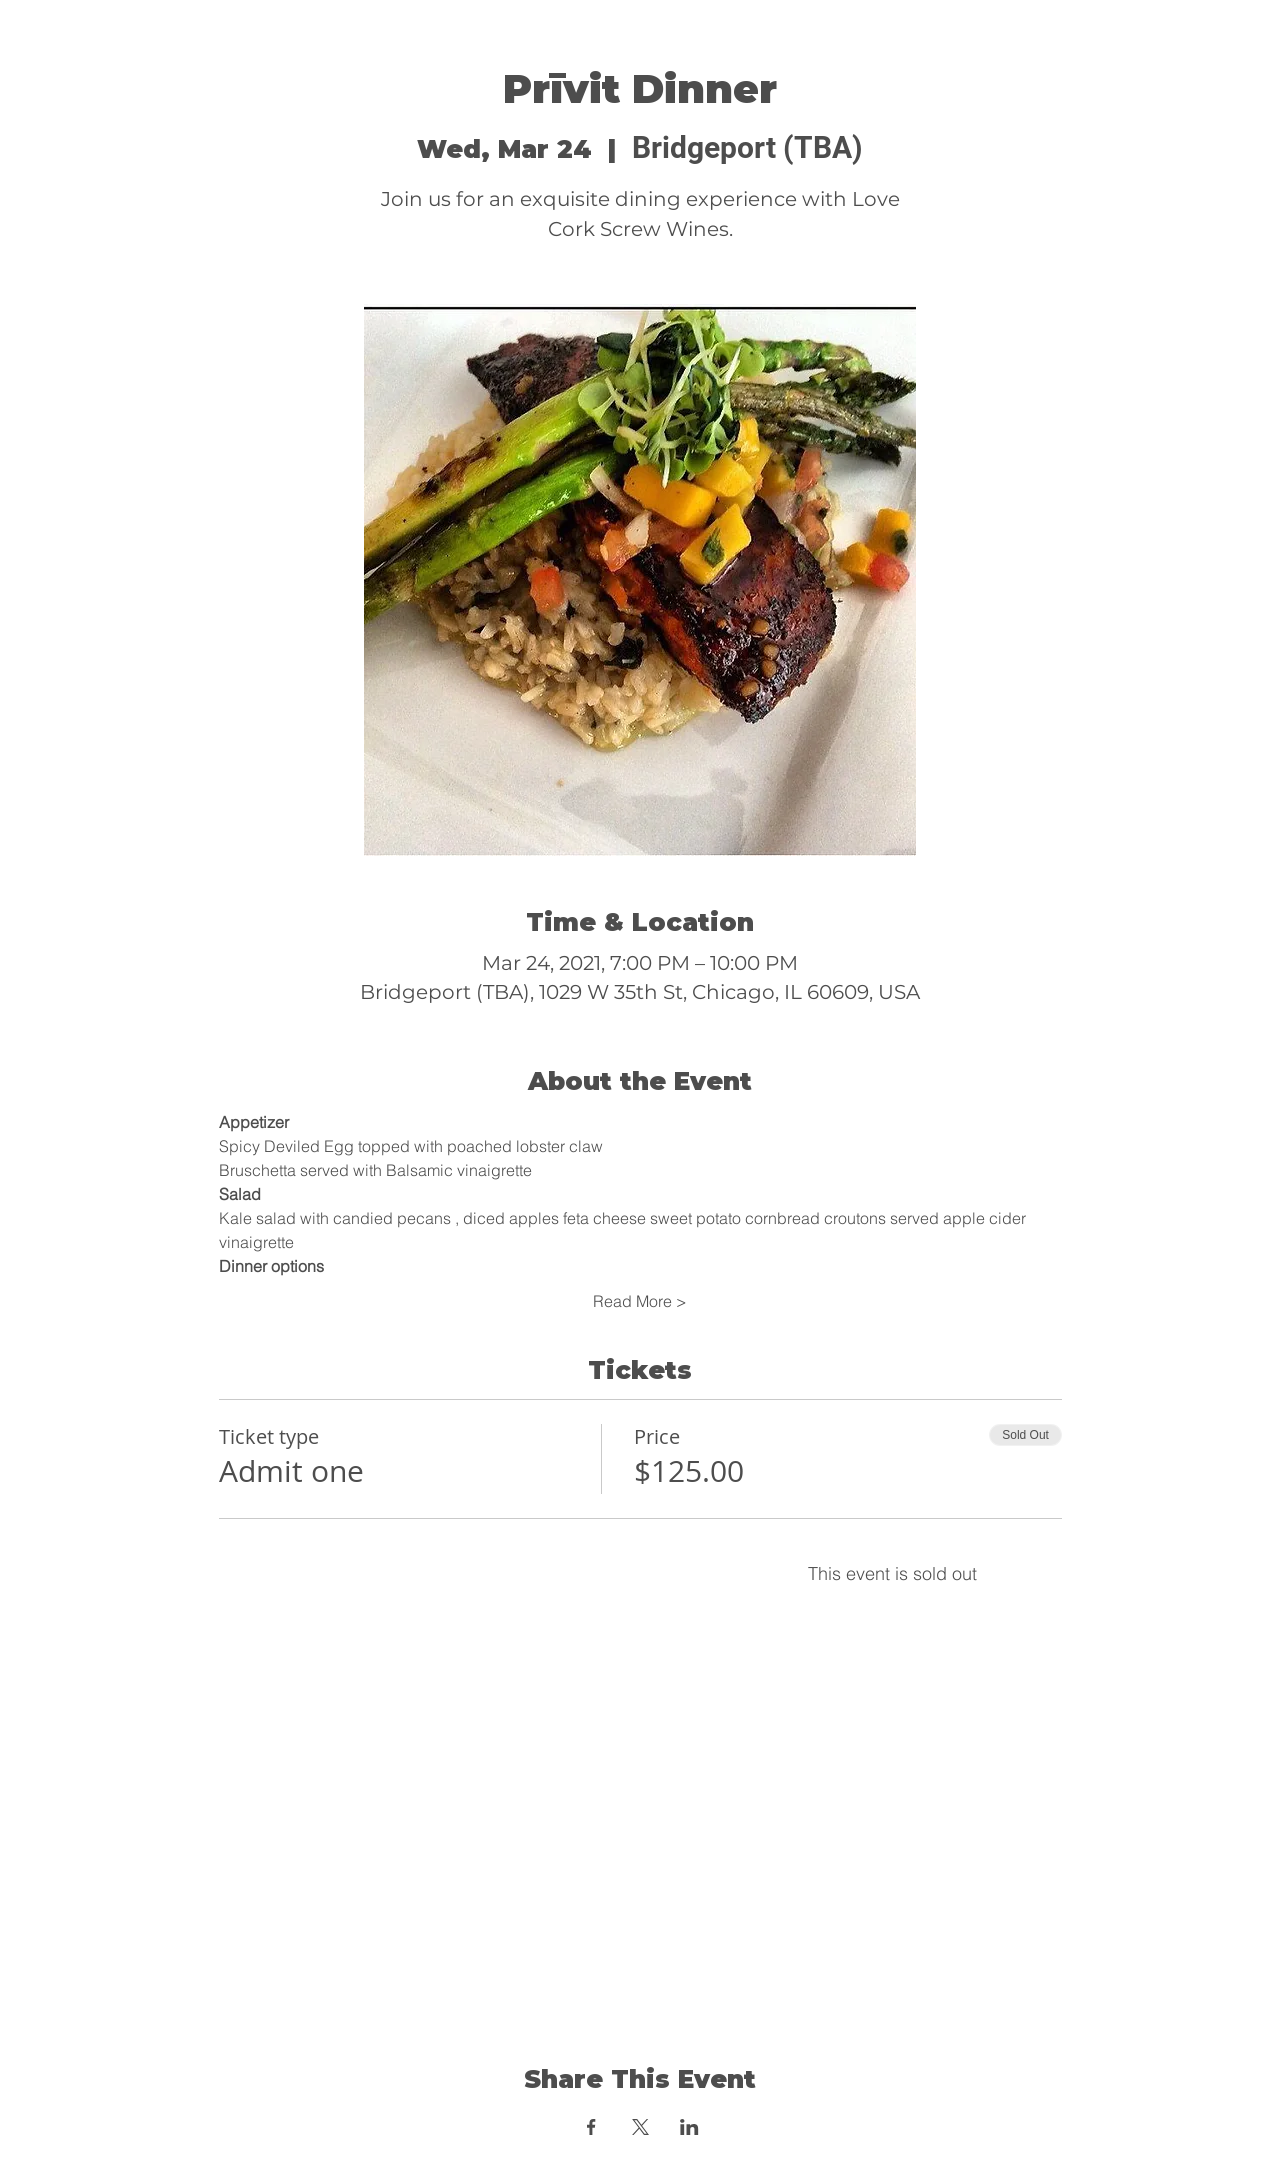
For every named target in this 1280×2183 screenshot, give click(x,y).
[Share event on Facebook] (591, 2127)
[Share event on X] (640, 2127)
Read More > (640, 1301)
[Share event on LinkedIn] (689, 2127)
